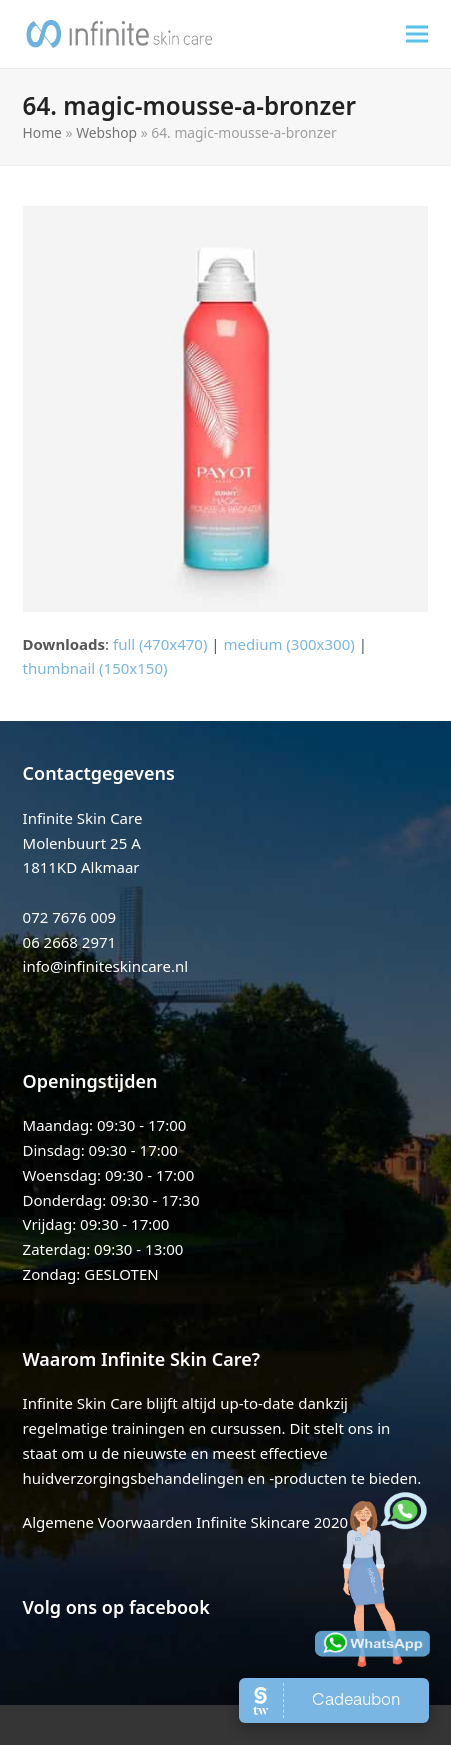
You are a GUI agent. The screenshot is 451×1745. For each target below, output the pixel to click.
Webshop (106, 132)
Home (42, 132)
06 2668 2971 (70, 942)
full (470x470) (160, 644)
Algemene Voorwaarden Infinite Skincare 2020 (186, 1522)
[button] (417, 33)
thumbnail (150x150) (95, 668)
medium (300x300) (289, 644)
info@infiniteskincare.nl (106, 966)
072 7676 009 (70, 917)
